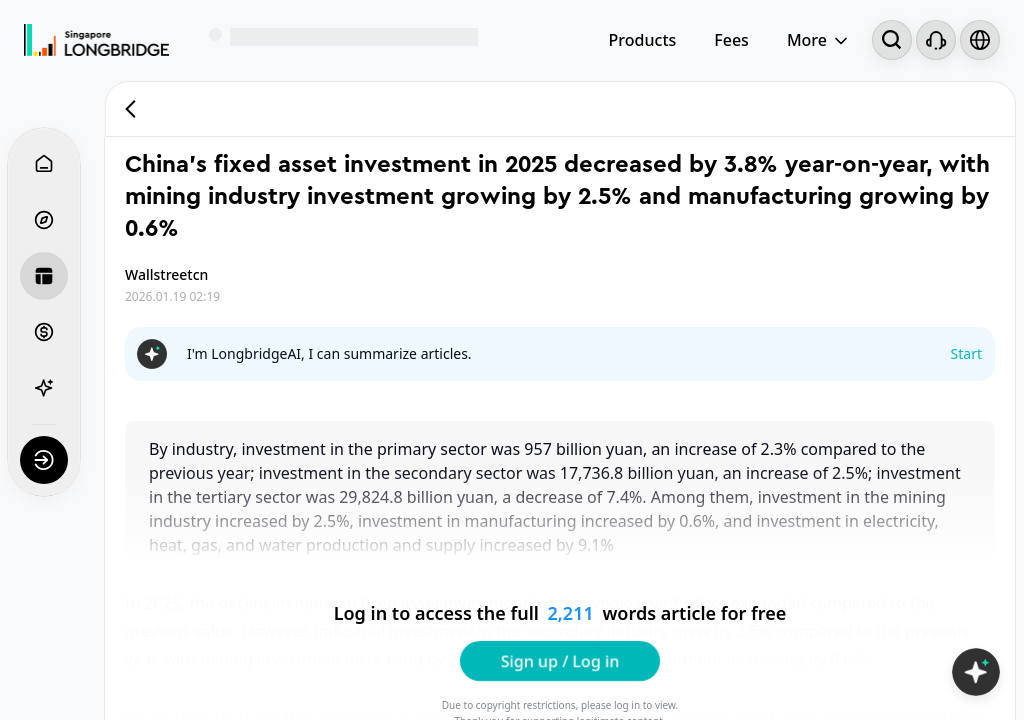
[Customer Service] (936, 40)
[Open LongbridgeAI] (976, 672)
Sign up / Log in (560, 660)
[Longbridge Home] (96, 40)
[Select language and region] (980, 40)
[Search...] (892, 40)
